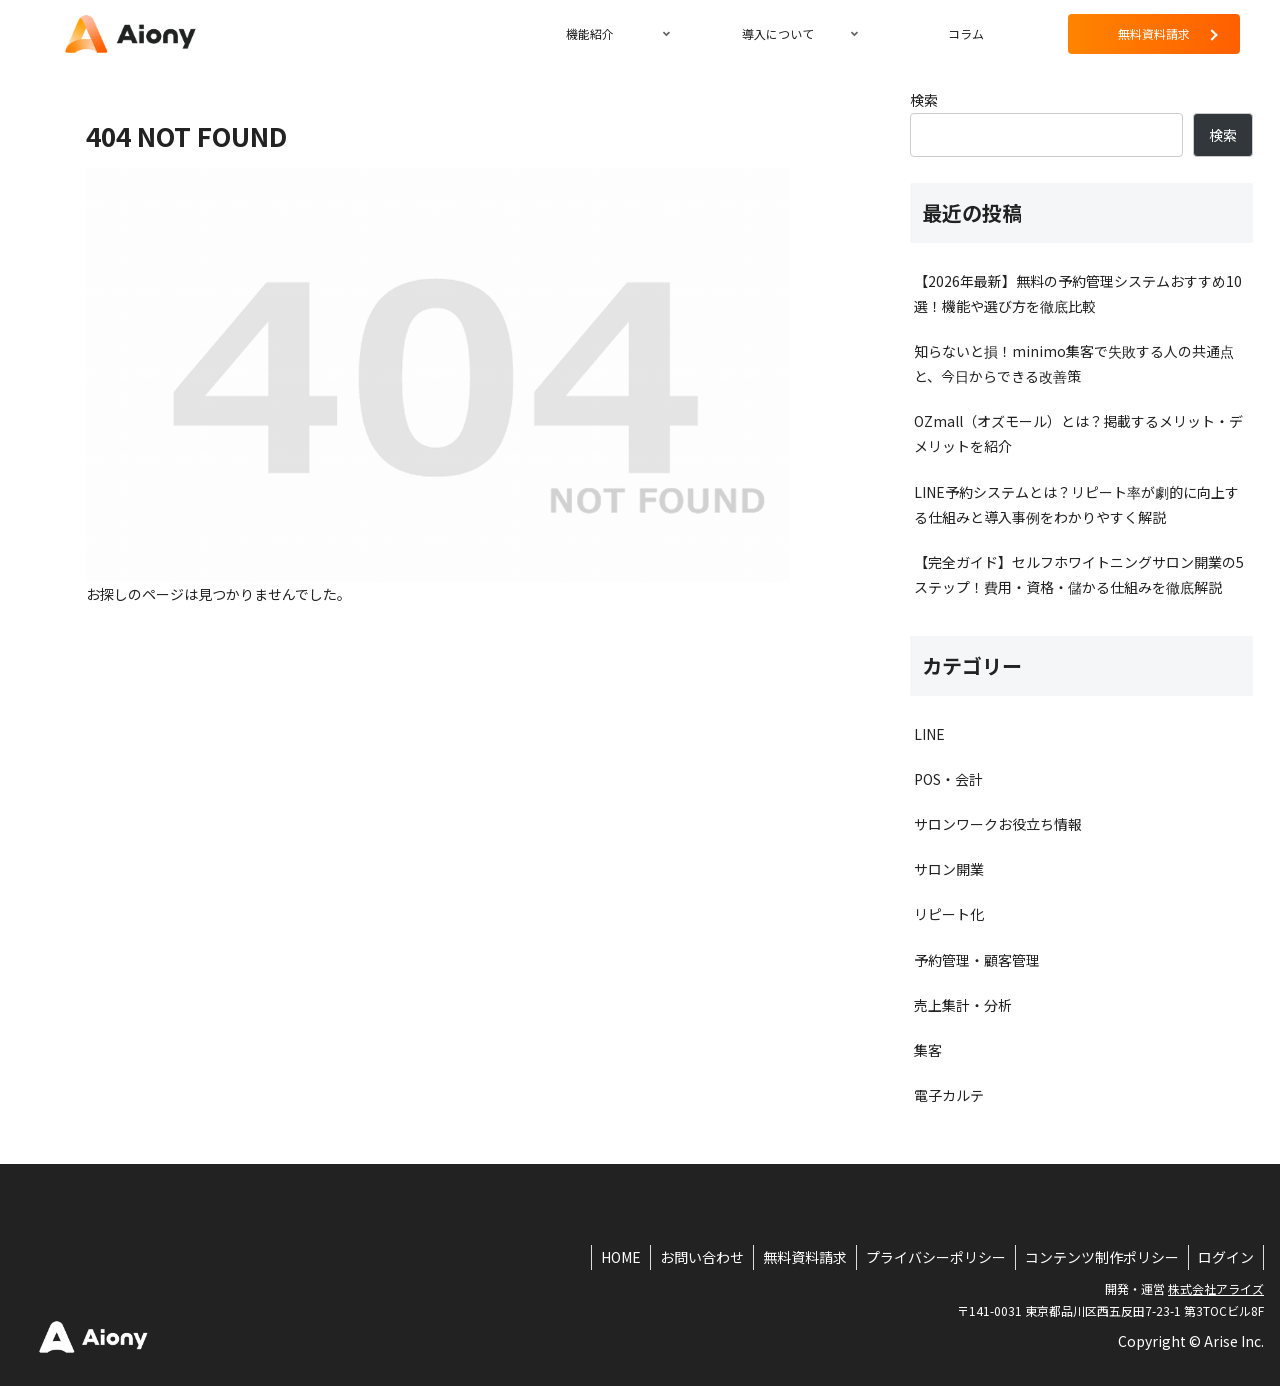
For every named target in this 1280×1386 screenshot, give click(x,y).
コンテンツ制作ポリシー (1099, 1257)
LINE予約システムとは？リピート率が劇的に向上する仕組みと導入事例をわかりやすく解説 (1076, 504)
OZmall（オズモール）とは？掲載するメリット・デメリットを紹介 (1078, 433)
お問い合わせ (693, 1257)
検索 (924, 100)
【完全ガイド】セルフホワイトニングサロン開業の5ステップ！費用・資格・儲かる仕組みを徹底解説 (1079, 574)
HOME (610, 1257)
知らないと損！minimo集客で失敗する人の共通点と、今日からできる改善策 (1074, 363)
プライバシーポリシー (931, 1257)
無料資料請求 (798, 1257)
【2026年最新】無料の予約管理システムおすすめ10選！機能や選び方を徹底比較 (1078, 293)
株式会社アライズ (1216, 1288)
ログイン (1225, 1257)
